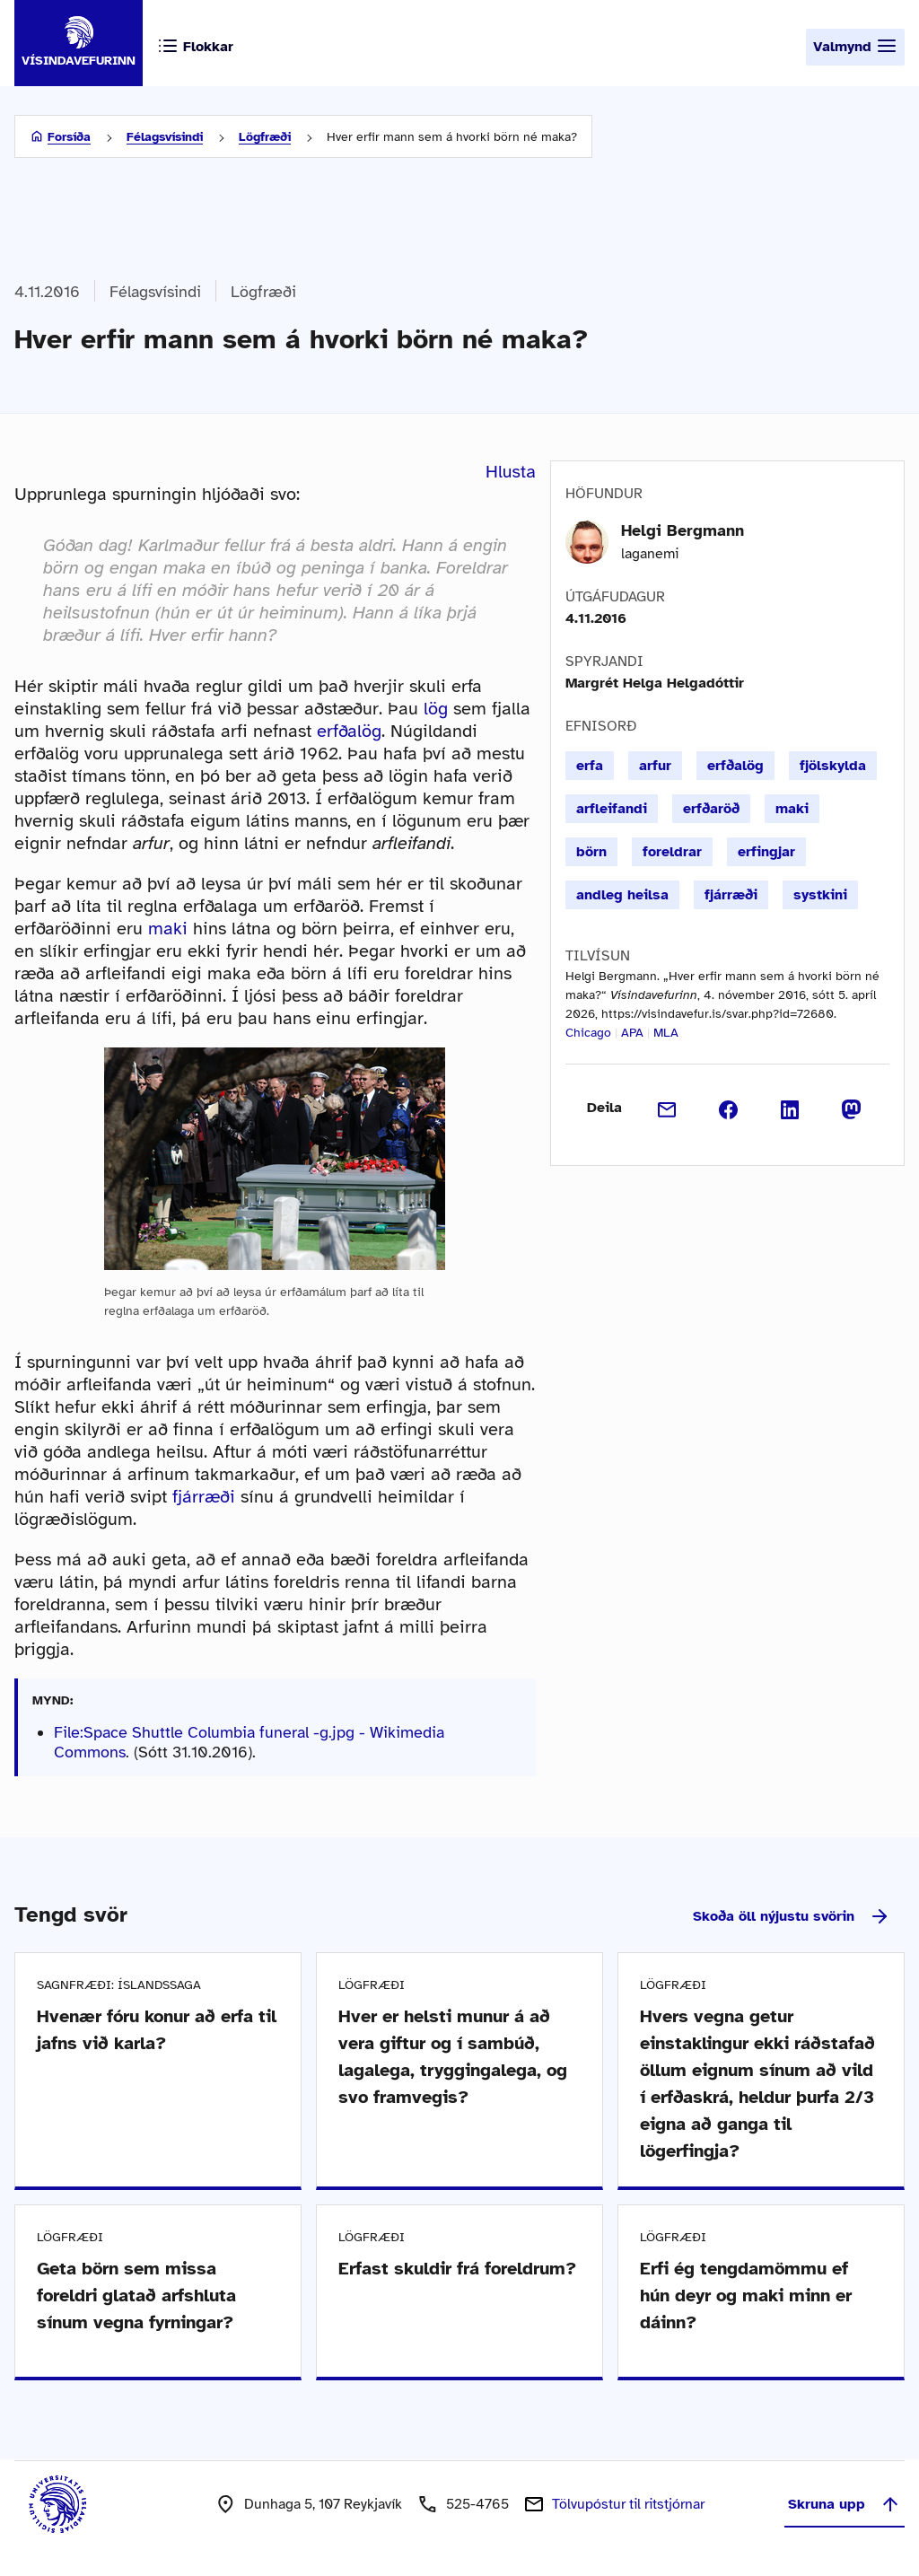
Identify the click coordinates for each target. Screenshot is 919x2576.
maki (168, 928)
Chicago (588, 1032)
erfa (589, 766)
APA (632, 1032)
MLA (665, 1032)
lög (436, 708)
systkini (820, 895)
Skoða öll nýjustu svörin (791, 1916)
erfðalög (349, 731)
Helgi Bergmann (682, 530)
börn (591, 852)
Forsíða (69, 137)
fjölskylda (833, 766)
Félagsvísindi (165, 137)
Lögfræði (265, 137)
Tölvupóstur (628, 2504)
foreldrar (672, 852)
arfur (655, 766)
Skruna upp (844, 2504)
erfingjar (766, 852)
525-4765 (477, 2504)
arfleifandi (611, 809)
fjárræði (203, 1496)
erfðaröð (711, 809)
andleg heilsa (622, 895)
